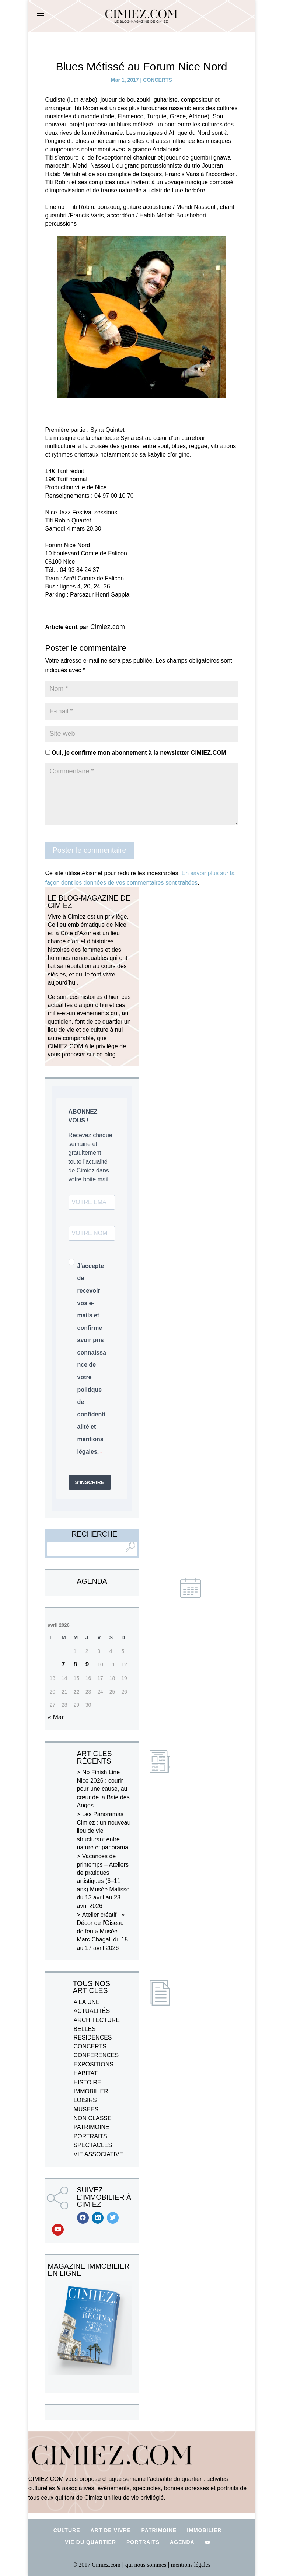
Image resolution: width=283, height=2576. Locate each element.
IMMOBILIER (91, 2091)
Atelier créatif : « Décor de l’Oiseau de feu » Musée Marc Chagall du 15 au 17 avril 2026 (102, 1931)
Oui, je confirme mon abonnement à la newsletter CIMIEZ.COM (135, 752)
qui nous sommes (146, 2565)
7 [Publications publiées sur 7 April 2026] (63, 1664)
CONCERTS (157, 80)
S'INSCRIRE (90, 1482)
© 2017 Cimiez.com (96, 2565)
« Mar (56, 1717)
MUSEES (86, 2109)
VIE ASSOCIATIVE (98, 2154)
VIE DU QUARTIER (90, 2542)
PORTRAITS (90, 2136)
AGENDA (182, 2542)
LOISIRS (85, 2100)
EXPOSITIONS (93, 2064)
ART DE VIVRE (110, 2530)
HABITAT (86, 2073)
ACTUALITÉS (92, 2011)
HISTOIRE (87, 2082)
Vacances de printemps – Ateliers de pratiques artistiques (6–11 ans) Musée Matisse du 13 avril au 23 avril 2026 (103, 1881)
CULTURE (66, 2530)
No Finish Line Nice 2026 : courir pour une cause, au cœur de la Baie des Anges (103, 1788)
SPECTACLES (93, 2145)
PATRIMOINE (91, 2127)
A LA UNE (87, 2002)
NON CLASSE (93, 2118)
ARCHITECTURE (97, 2020)
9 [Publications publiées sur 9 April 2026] (87, 1664)
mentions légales (190, 2565)
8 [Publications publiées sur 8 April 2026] (75, 1664)
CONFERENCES (96, 2055)
